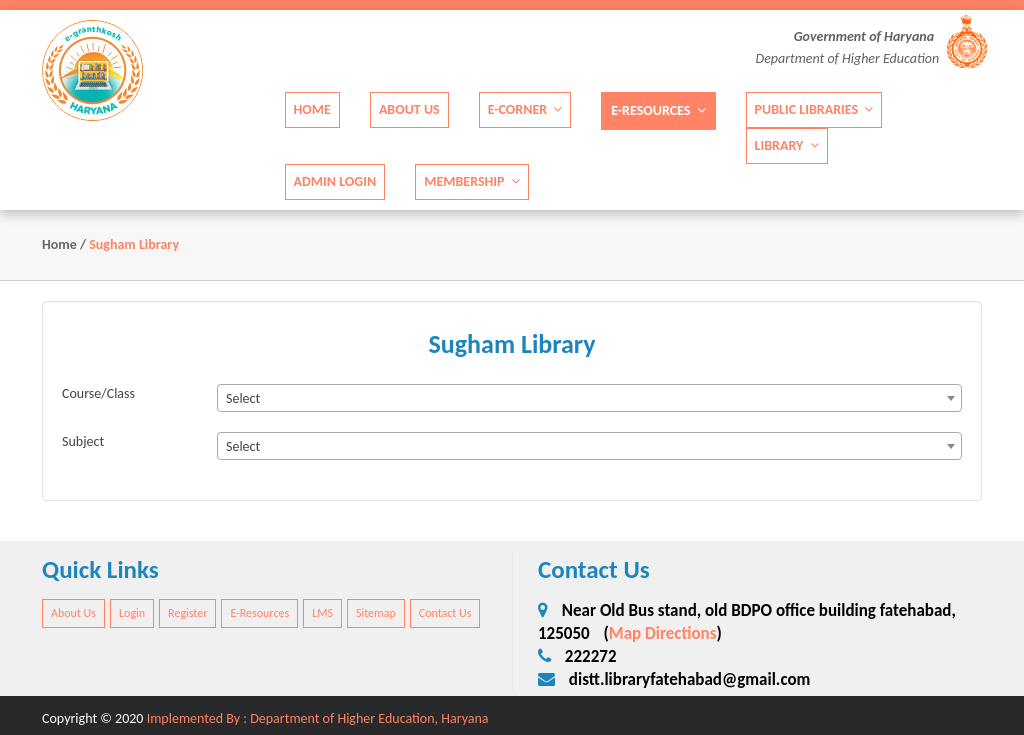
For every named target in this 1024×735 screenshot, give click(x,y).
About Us (409, 108)
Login (132, 613)
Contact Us (445, 613)
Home (312, 108)
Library (787, 144)
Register (187, 613)
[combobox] (589, 398)
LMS (322, 613)
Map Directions (663, 633)
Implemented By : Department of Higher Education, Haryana (318, 718)
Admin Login (335, 180)
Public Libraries (814, 108)
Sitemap (376, 613)
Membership (472, 180)
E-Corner (525, 108)
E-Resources (658, 109)
